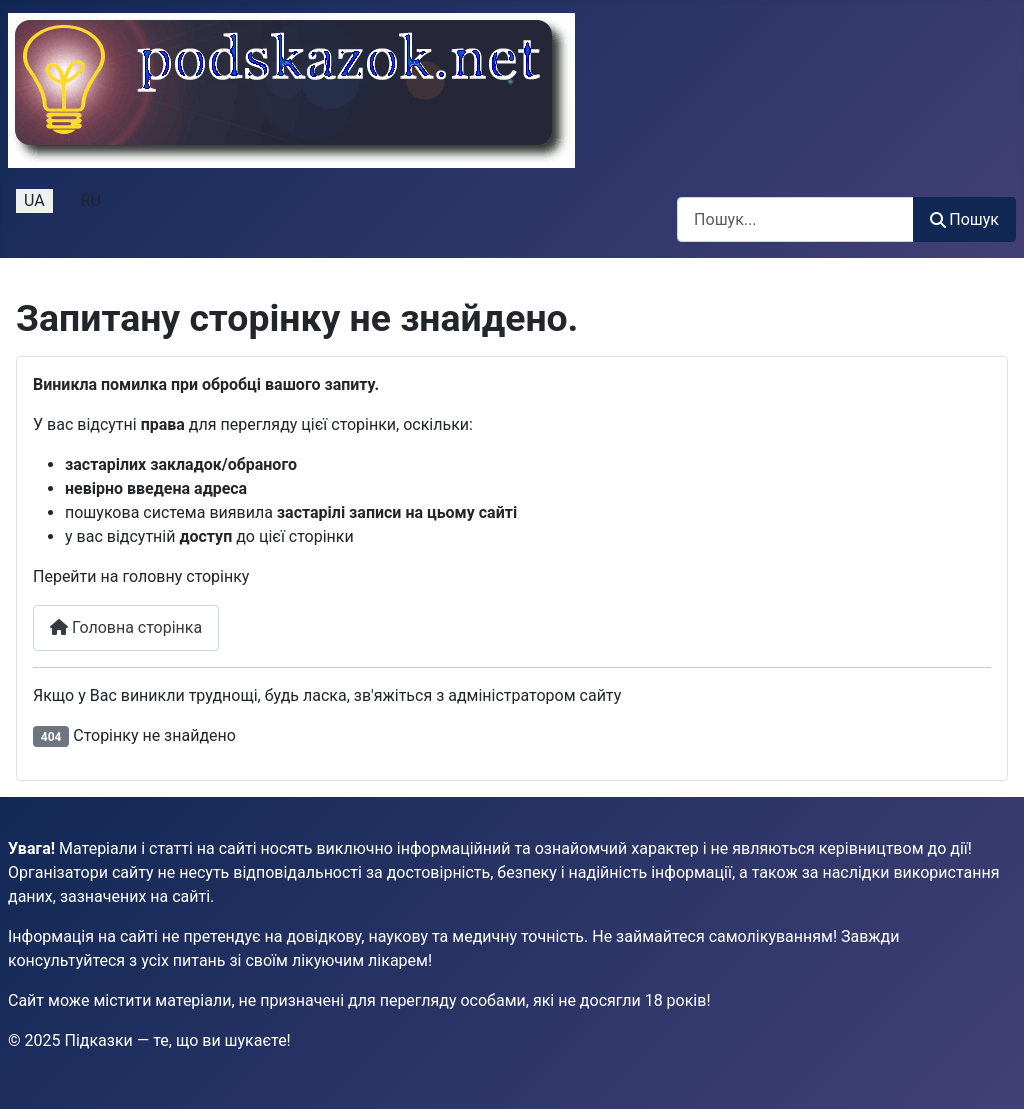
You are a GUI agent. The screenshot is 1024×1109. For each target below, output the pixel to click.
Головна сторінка (126, 627)
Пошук (964, 219)
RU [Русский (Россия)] (91, 200)
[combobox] (795, 219)
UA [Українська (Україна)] (34, 200)
